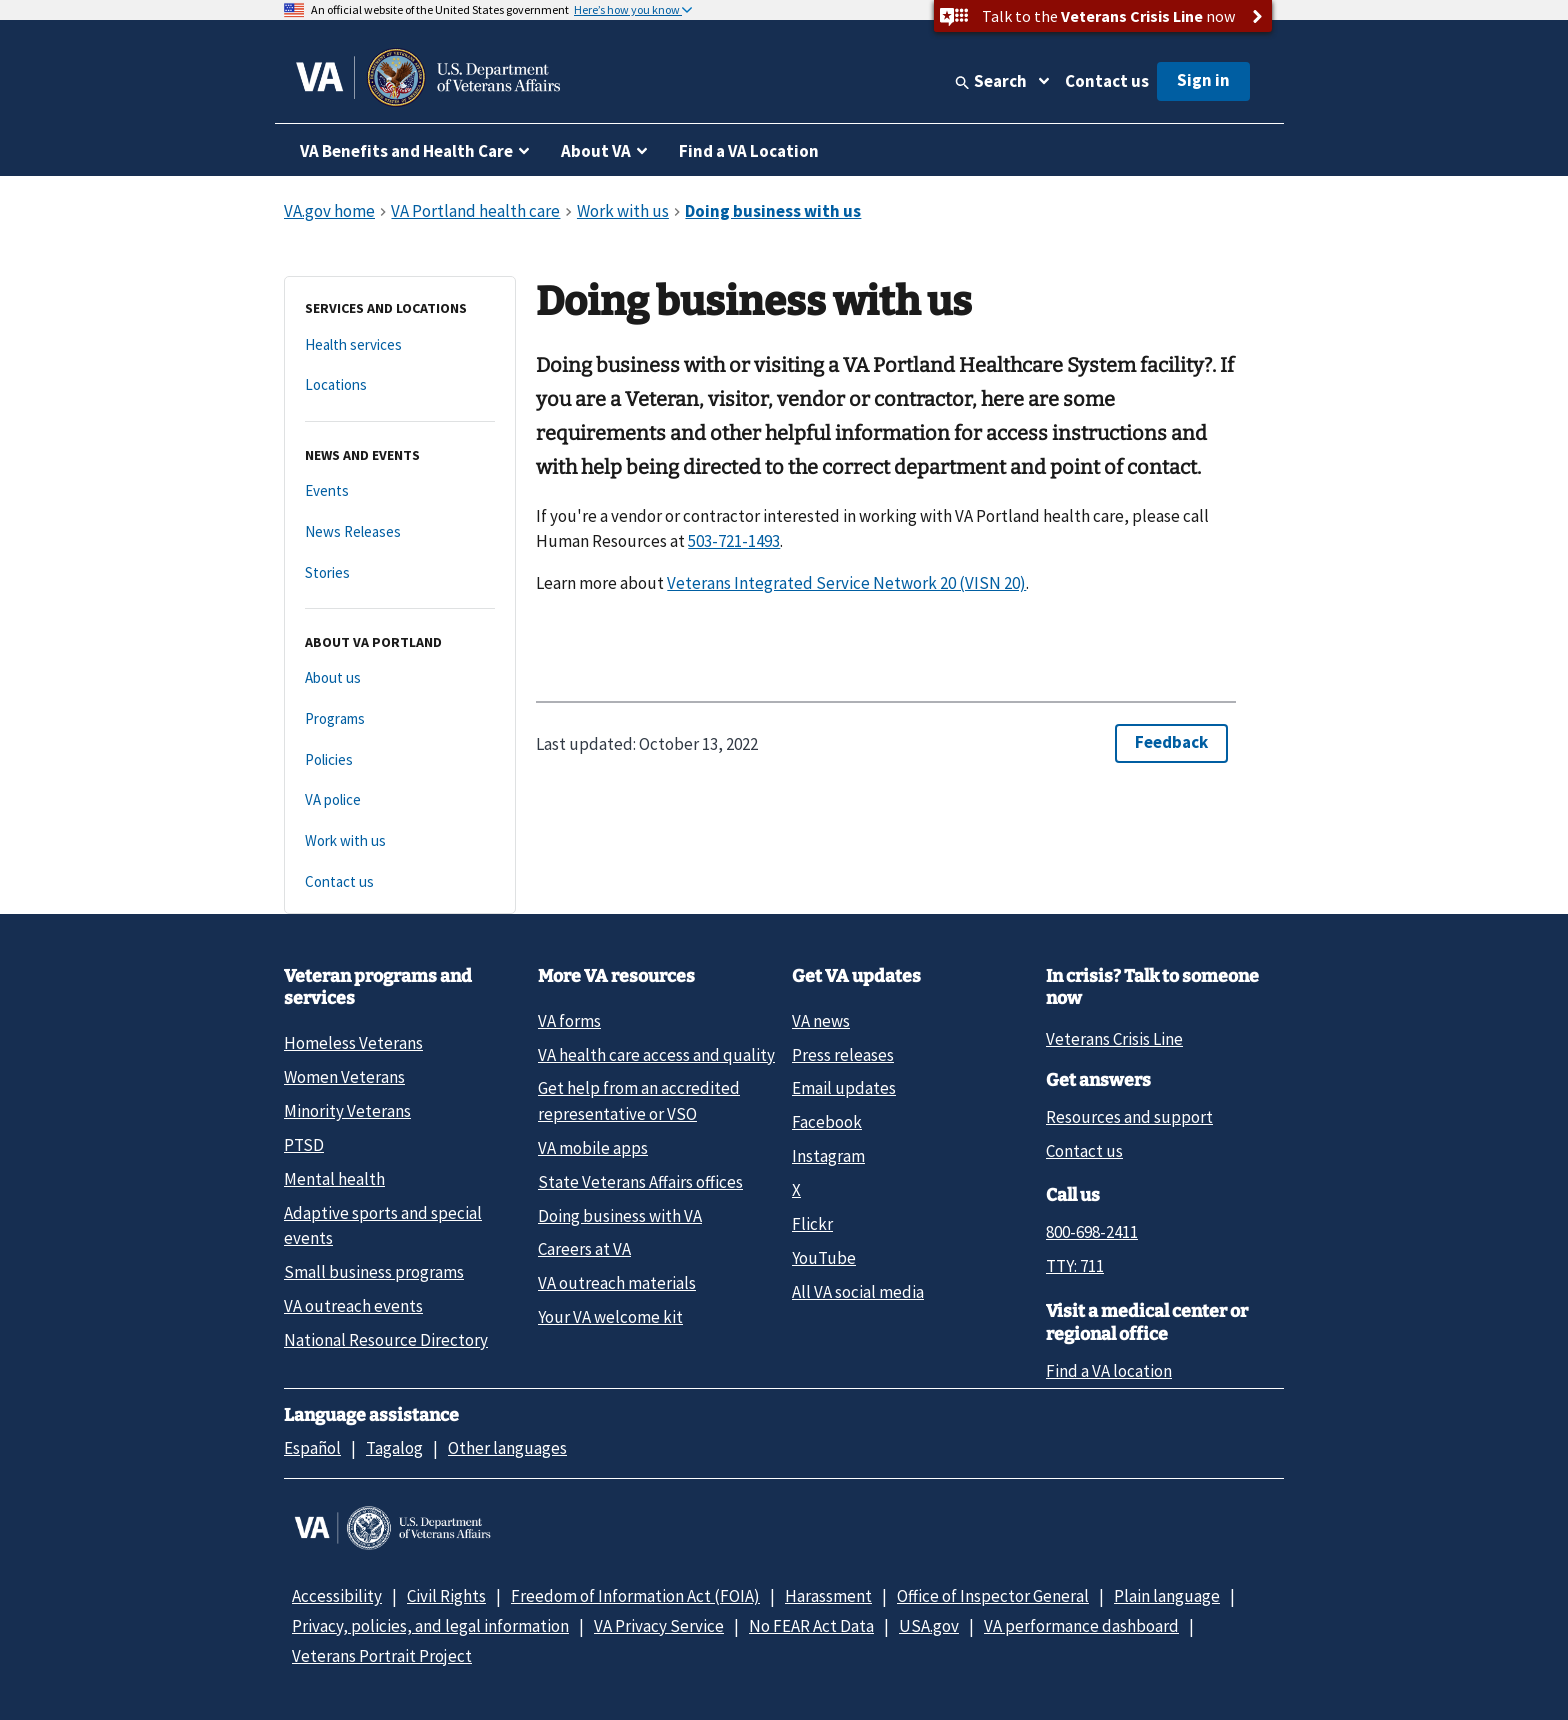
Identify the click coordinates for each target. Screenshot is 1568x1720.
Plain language (1167, 1596)
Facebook (827, 1122)
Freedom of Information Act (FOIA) (635, 1596)
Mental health (334, 1179)
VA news (821, 1021)
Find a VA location (1109, 1371)
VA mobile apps (593, 1148)
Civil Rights (446, 1596)
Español (312, 1448)
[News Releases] (400, 532)
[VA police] (400, 800)
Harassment (828, 1596)
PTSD (304, 1145)
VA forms (569, 1021)
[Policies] (400, 760)
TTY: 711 (1075, 1266)
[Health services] (400, 345)
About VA (596, 151)
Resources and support (1129, 1117)
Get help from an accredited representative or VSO (639, 1100)
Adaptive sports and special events (383, 1225)
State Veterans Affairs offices (640, 1182)
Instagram (828, 1156)
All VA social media (858, 1292)
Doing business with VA (620, 1216)
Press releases (843, 1055)
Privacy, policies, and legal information (430, 1626)
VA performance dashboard (1081, 1626)
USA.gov (929, 1626)
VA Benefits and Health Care (406, 151)
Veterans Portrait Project (382, 1656)
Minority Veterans (347, 1111)
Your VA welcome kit (610, 1317)
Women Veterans (344, 1077)
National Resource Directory (386, 1340)
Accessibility (337, 1596)
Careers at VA (584, 1249)
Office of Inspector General (993, 1596)
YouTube (824, 1258)
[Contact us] (400, 882)
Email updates (844, 1088)
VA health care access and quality (656, 1055)
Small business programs (374, 1272)
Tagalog (394, 1448)
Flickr (812, 1224)
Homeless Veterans (353, 1043)
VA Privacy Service (659, 1626)
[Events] (400, 491)
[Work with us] (400, 841)
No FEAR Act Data (811, 1626)
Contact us (1107, 81)
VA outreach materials (617, 1283)
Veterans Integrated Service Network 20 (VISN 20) (846, 583)
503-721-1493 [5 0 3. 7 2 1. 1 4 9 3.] (734, 541)
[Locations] (400, 385)
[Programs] (400, 719)
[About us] (400, 678)
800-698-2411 (1092, 1232)
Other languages (507, 1448)
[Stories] (400, 573)
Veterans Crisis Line (1114, 1039)
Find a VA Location (749, 151)
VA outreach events (353, 1306)
